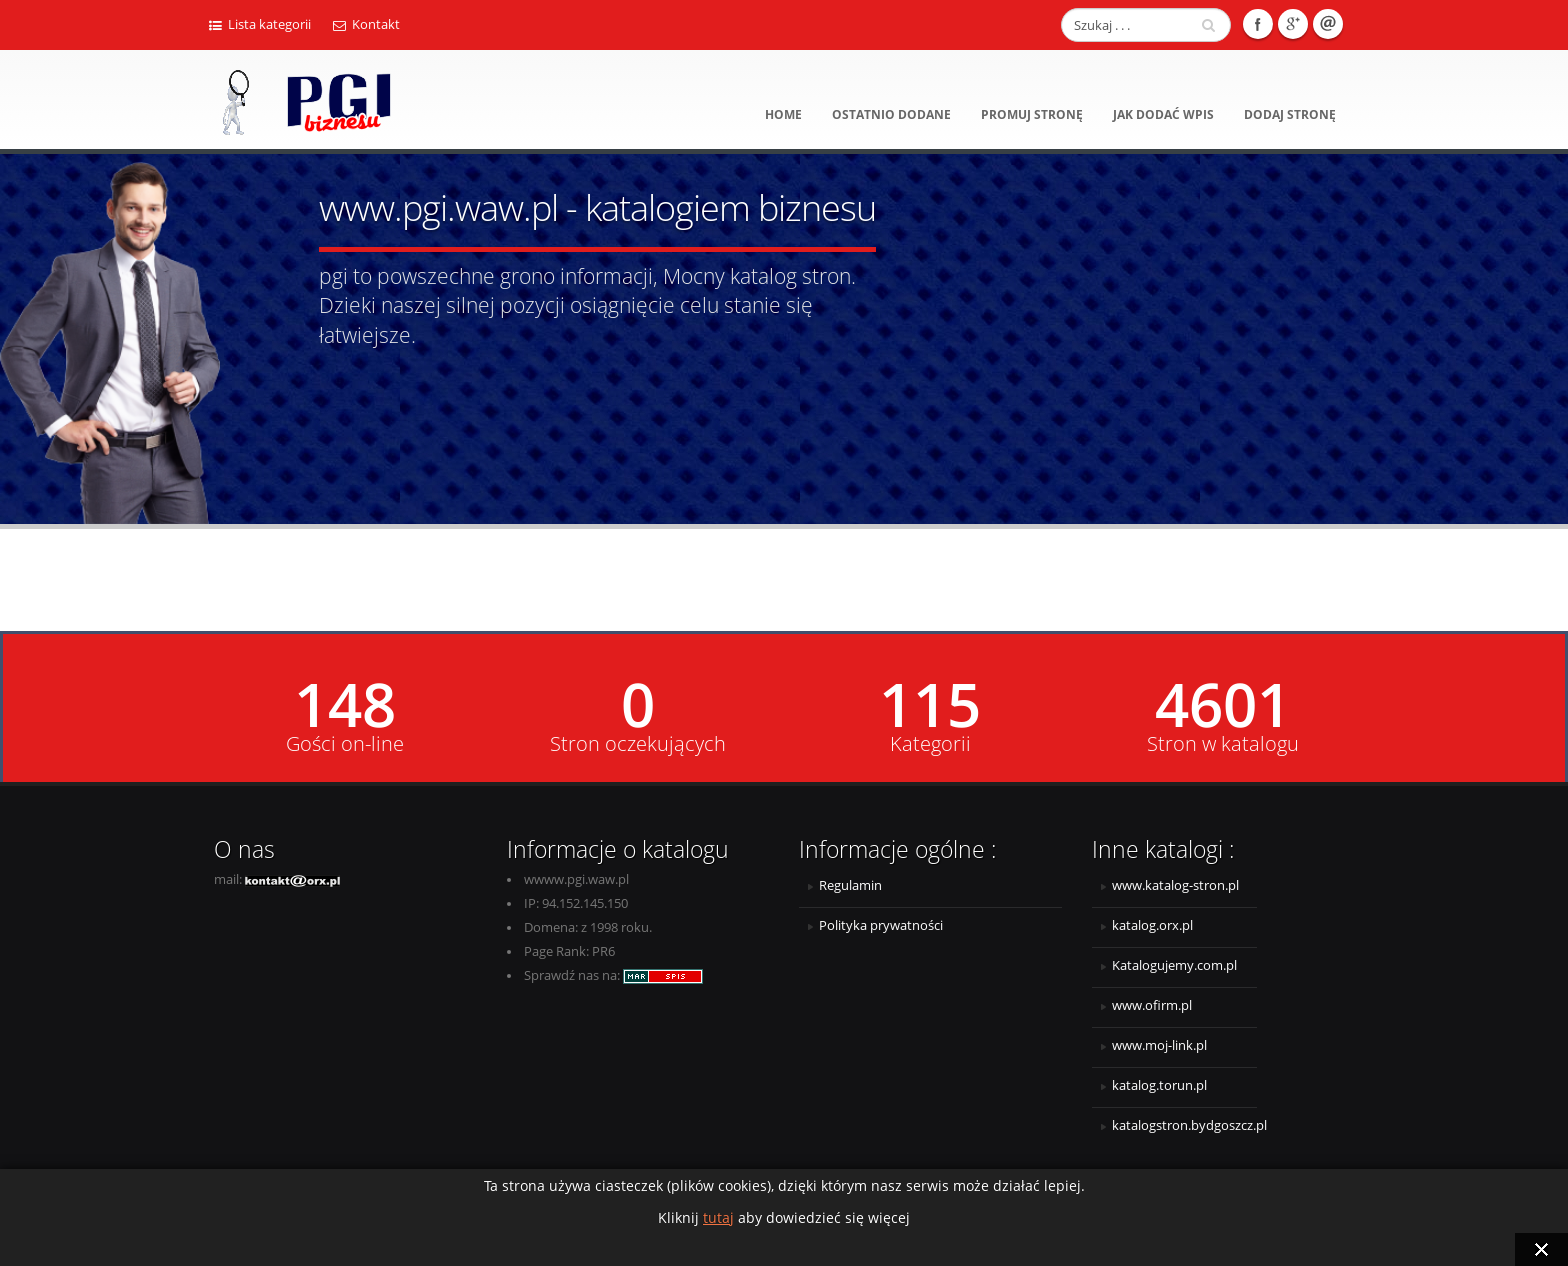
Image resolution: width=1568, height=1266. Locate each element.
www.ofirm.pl (1152, 1005)
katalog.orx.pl (1152, 925)
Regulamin (850, 885)
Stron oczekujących (638, 744)
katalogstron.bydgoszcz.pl (1184, 1125)
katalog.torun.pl (1159, 1085)
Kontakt (366, 24)
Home (783, 114)
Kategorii (930, 744)
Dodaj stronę (1290, 114)
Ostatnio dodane (891, 114)
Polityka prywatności (881, 925)
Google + (1293, 24)
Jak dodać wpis (1163, 114)
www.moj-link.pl (1159, 1045)
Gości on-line (345, 744)
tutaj (718, 1217)
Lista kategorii (260, 24)
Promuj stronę (1032, 114)
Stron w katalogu (1223, 744)
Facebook (1258, 24)
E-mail (1328, 24)
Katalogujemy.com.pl (1174, 965)
